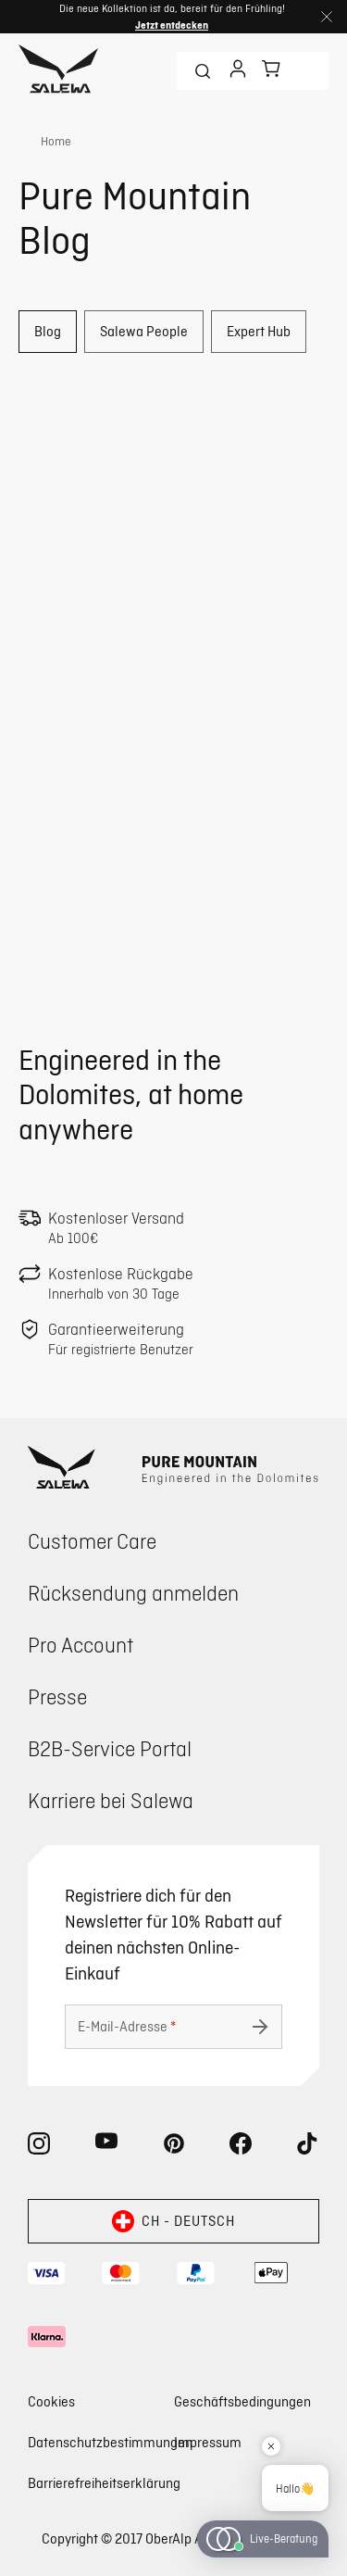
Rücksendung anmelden (133, 1592)
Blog (47, 331)
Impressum (208, 2442)
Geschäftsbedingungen (242, 2401)
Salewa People (144, 331)
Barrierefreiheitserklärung (104, 2483)
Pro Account (80, 1644)
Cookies (51, 2401)
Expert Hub (259, 331)
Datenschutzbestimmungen (110, 2442)
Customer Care (92, 1541)
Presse (57, 1696)
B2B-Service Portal (110, 1748)
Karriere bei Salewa (110, 1800)
